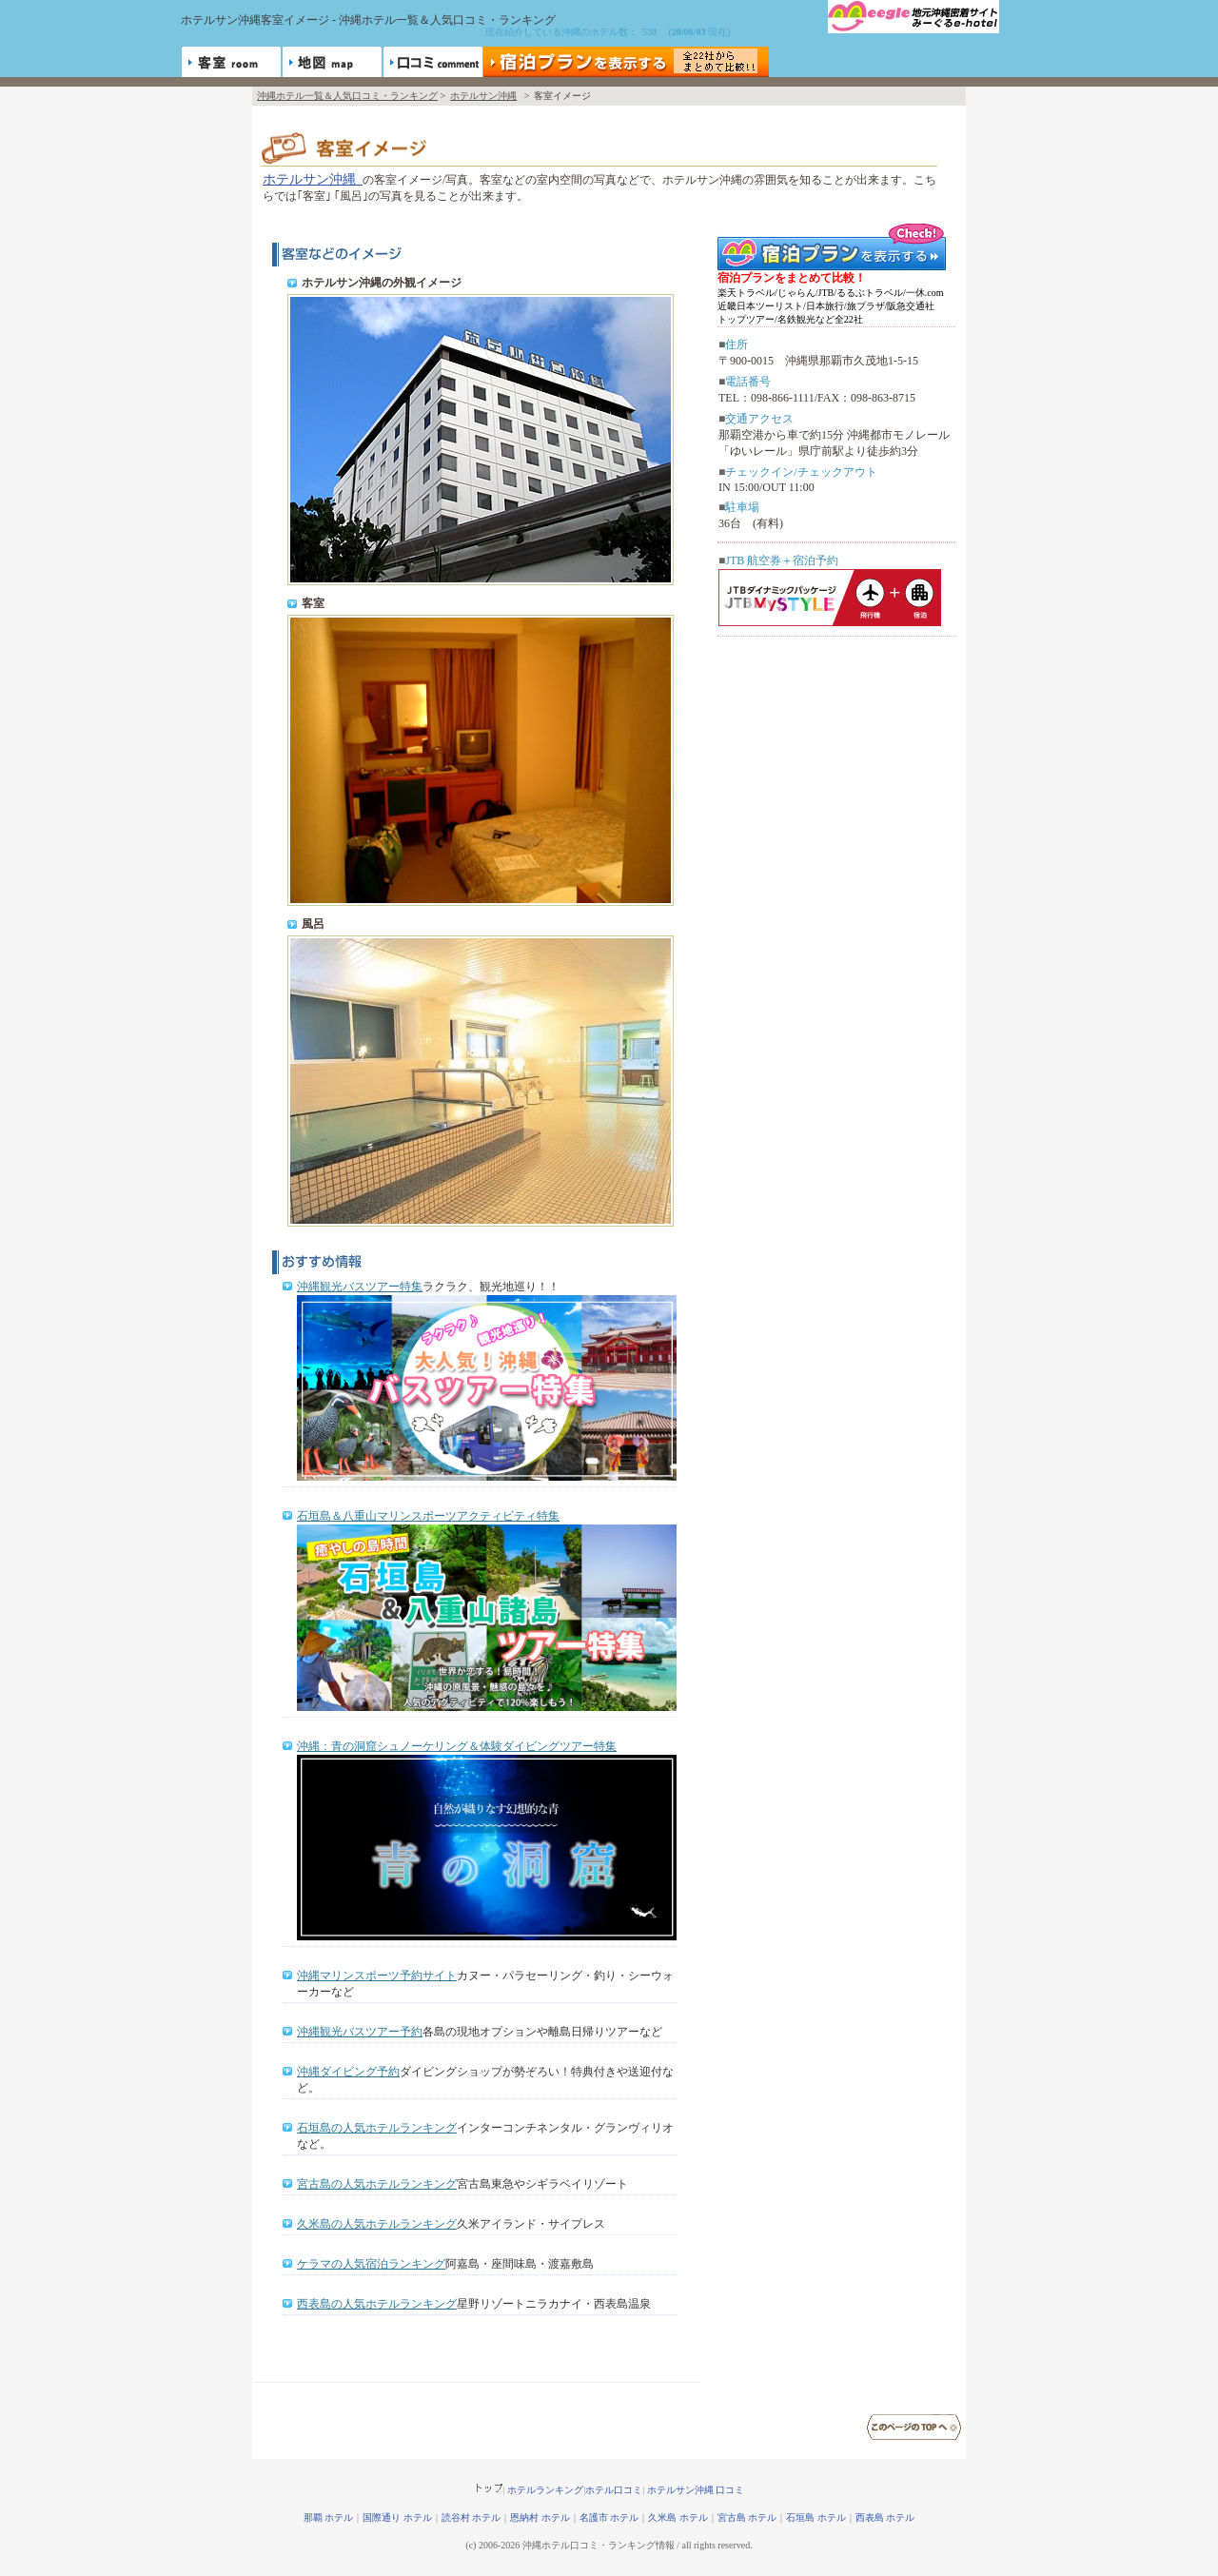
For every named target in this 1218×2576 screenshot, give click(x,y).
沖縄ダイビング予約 (348, 2071)
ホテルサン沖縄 (483, 95)
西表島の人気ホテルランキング (377, 2304)
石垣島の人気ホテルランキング (377, 2127)
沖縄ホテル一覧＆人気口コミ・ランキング (347, 95)
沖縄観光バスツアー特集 (359, 1286)
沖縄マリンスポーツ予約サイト (377, 1975)
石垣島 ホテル (816, 2517)
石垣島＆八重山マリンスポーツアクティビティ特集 (428, 1516)
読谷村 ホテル (471, 2517)
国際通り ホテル (397, 2517)
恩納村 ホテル (540, 2517)
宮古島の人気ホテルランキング (377, 2184)
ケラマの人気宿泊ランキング (371, 2264)
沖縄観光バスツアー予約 (359, 2031)
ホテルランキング (545, 2490)
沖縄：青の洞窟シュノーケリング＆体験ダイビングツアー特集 (457, 1746)
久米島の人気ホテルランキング (377, 2224)
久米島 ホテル (678, 2517)
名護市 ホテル (609, 2517)
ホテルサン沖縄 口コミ (696, 2490)
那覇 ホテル (329, 2517)
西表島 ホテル (885, 2517)
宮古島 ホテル (747, 2517)
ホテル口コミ (613, 2490)
